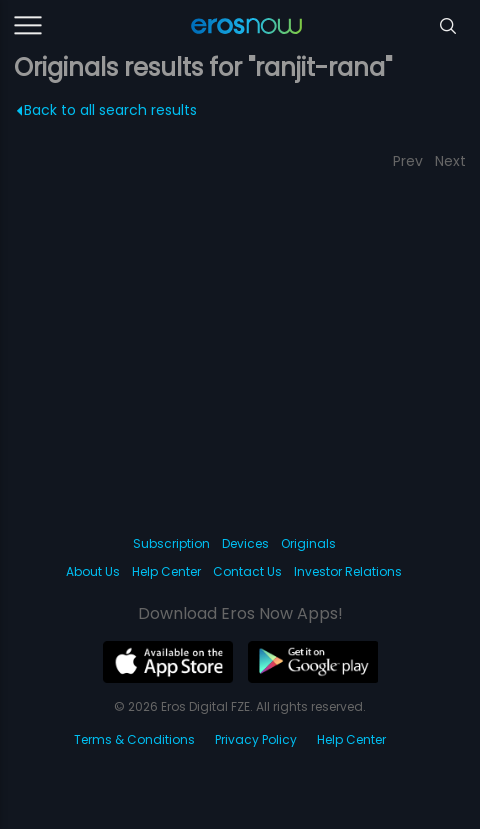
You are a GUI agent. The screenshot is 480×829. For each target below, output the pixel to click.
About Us (93, 571)
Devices (245, 543)
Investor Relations (348, 571)
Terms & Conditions (134, 739)
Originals (308, 543)
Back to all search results (107, 110)
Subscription (171, 543)
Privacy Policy (256, 739)
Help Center (166, 571)
